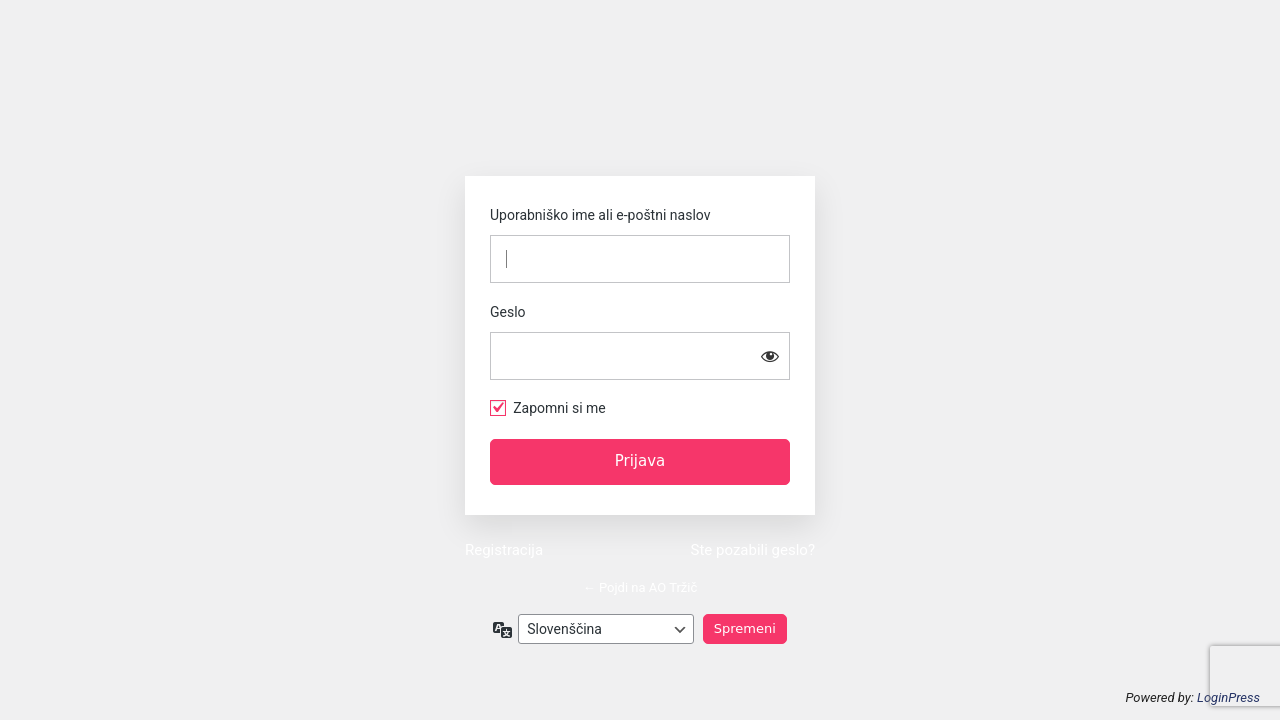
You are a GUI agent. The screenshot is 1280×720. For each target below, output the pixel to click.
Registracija (504, 550)
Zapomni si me (559, 408)
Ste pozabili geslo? (753, 550)
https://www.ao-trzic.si (640, 110)
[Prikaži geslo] (770, 356)
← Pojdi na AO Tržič (640, 587)
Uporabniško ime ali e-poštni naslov (600, 215)
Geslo (508, 312)
